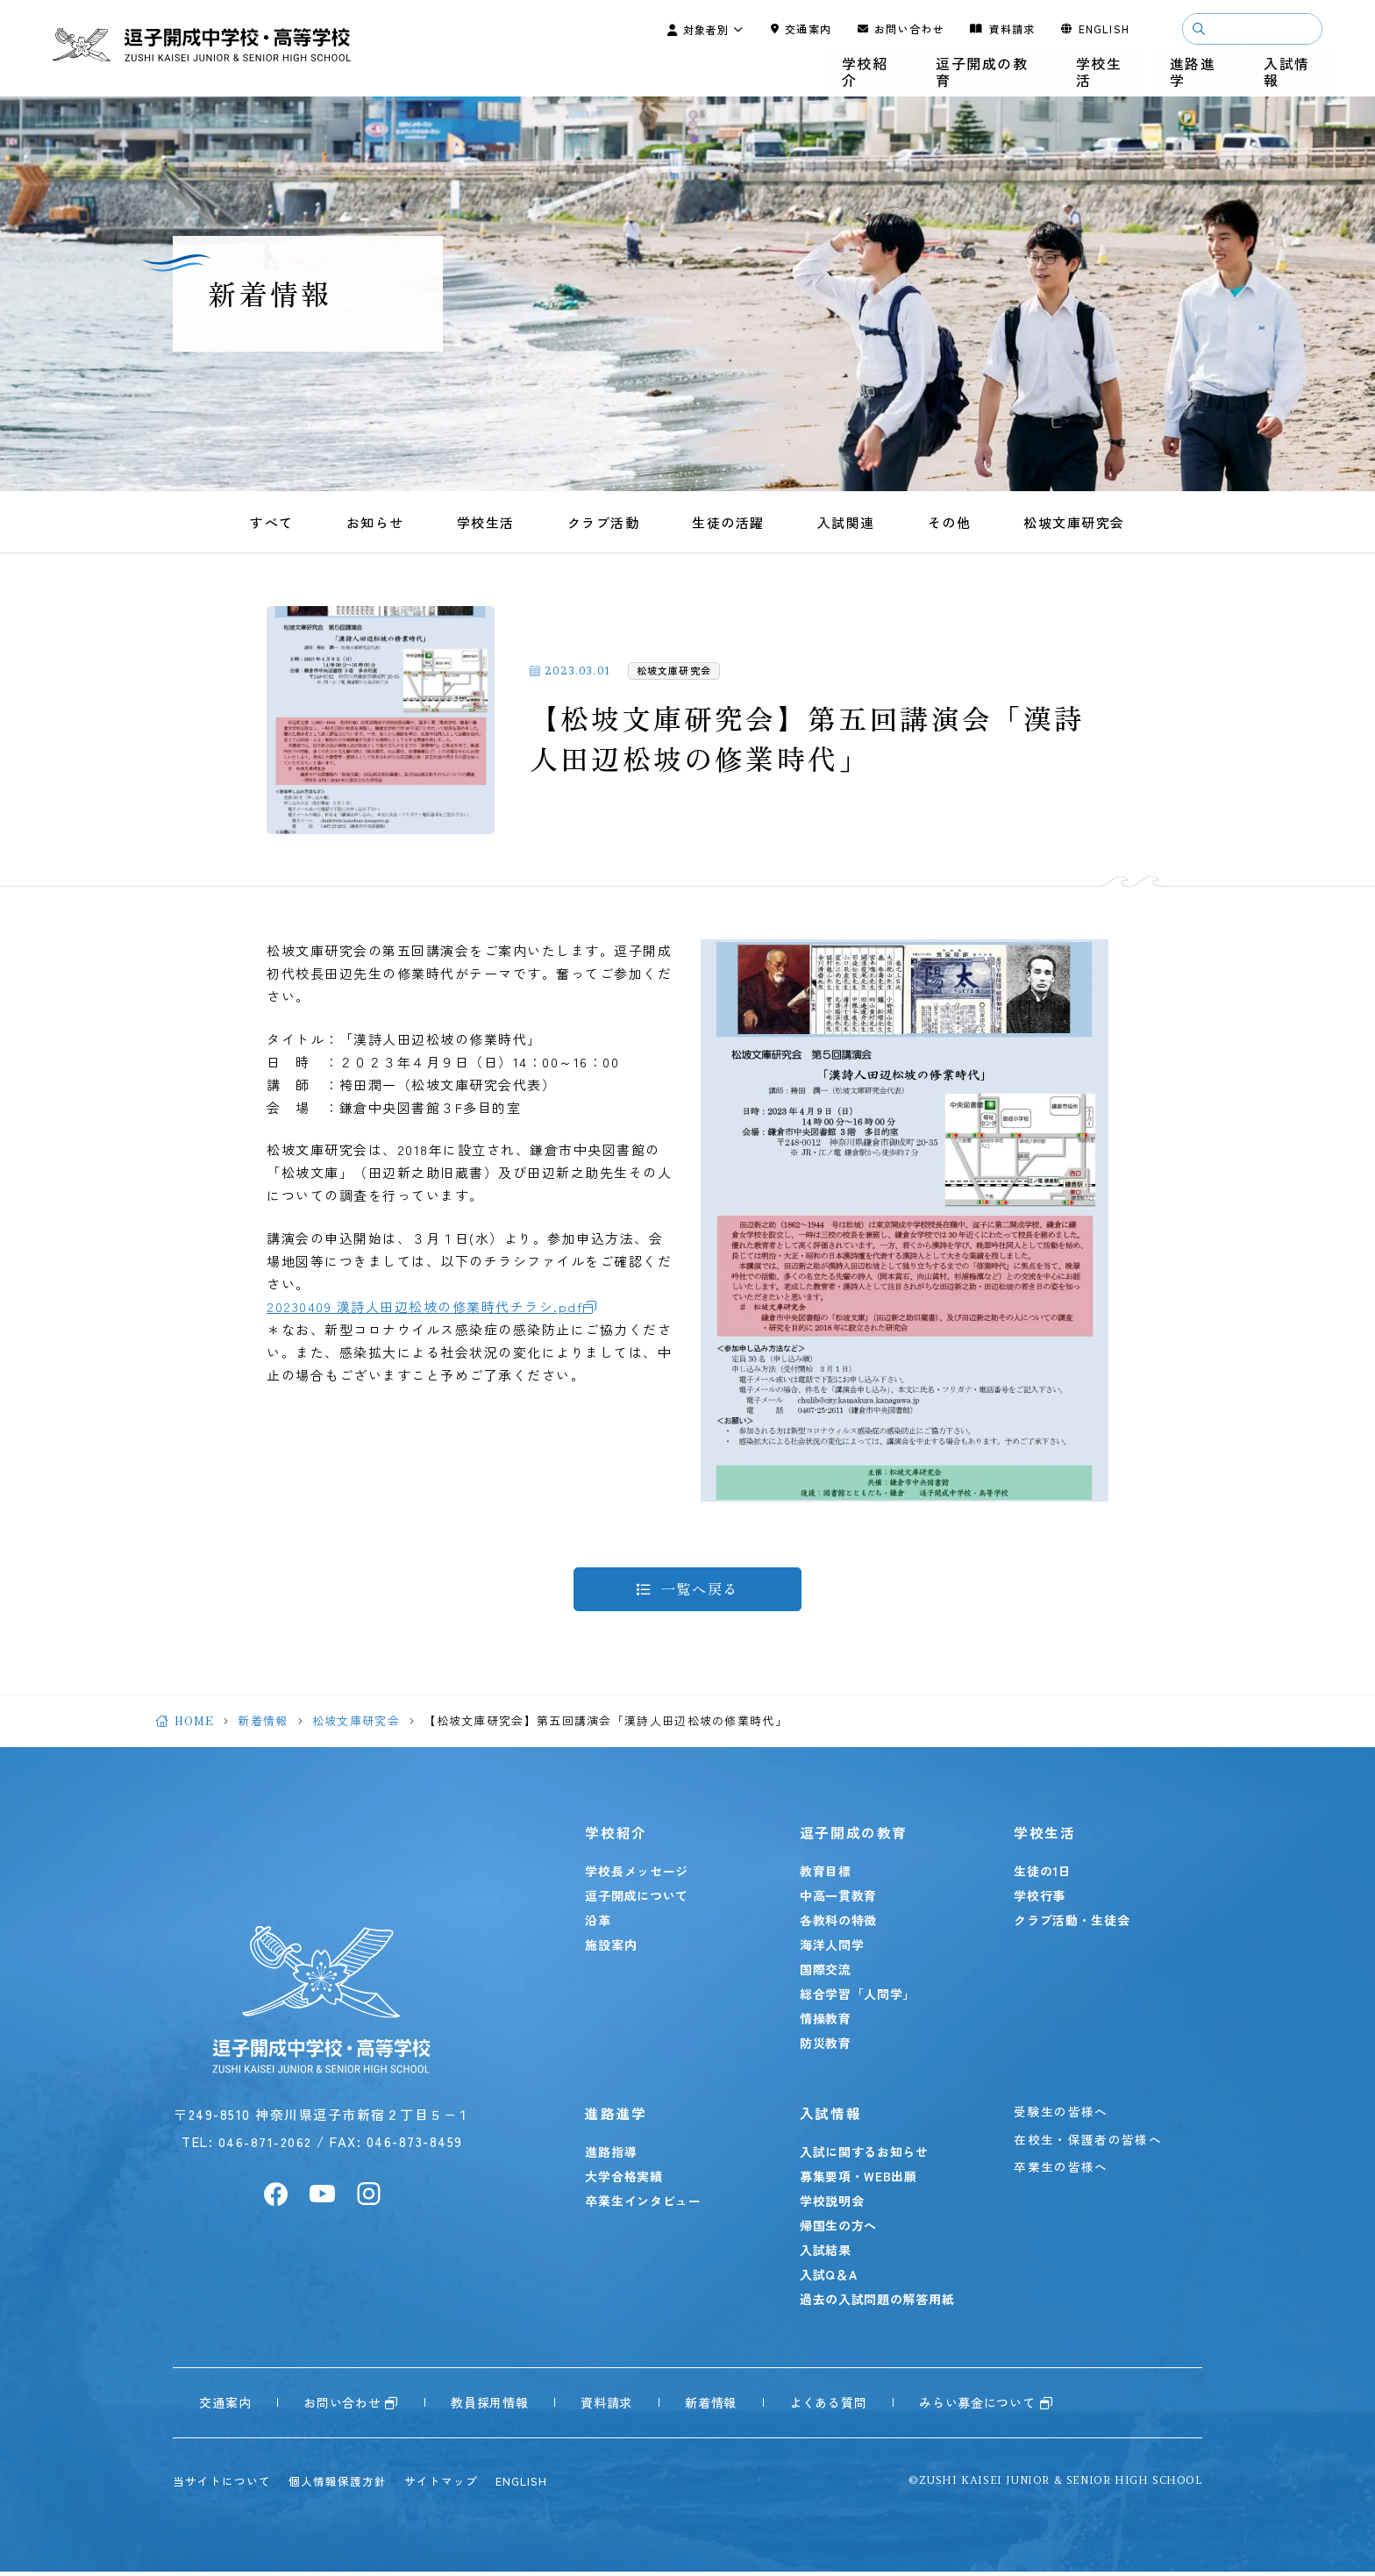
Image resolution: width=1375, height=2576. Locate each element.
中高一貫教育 (840, 1900)
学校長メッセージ (643, 1875)
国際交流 (827, 1973)
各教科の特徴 (840, 1924)
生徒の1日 (1041, 1875)
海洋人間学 (833, 1949)
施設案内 (617, 1949)
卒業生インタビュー (649, 2205)
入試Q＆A (830, 2278)
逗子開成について (643, 1900)
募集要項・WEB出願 (860, 2180)
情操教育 (827, 2022)
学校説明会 (833, 2205)
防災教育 (827, 2047)
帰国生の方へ (840, 2229)
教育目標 (827, 1875)
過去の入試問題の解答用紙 (878, 2303)
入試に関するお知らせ (865, 2156)
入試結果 (827, 2254)
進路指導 (617, 2156)
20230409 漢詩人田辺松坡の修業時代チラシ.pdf (425, 1306)
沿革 (603, 1924)
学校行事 (1038, 1900)
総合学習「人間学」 (859, 1998)
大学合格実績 (629, 2180)
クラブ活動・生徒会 (1070, 1924)
